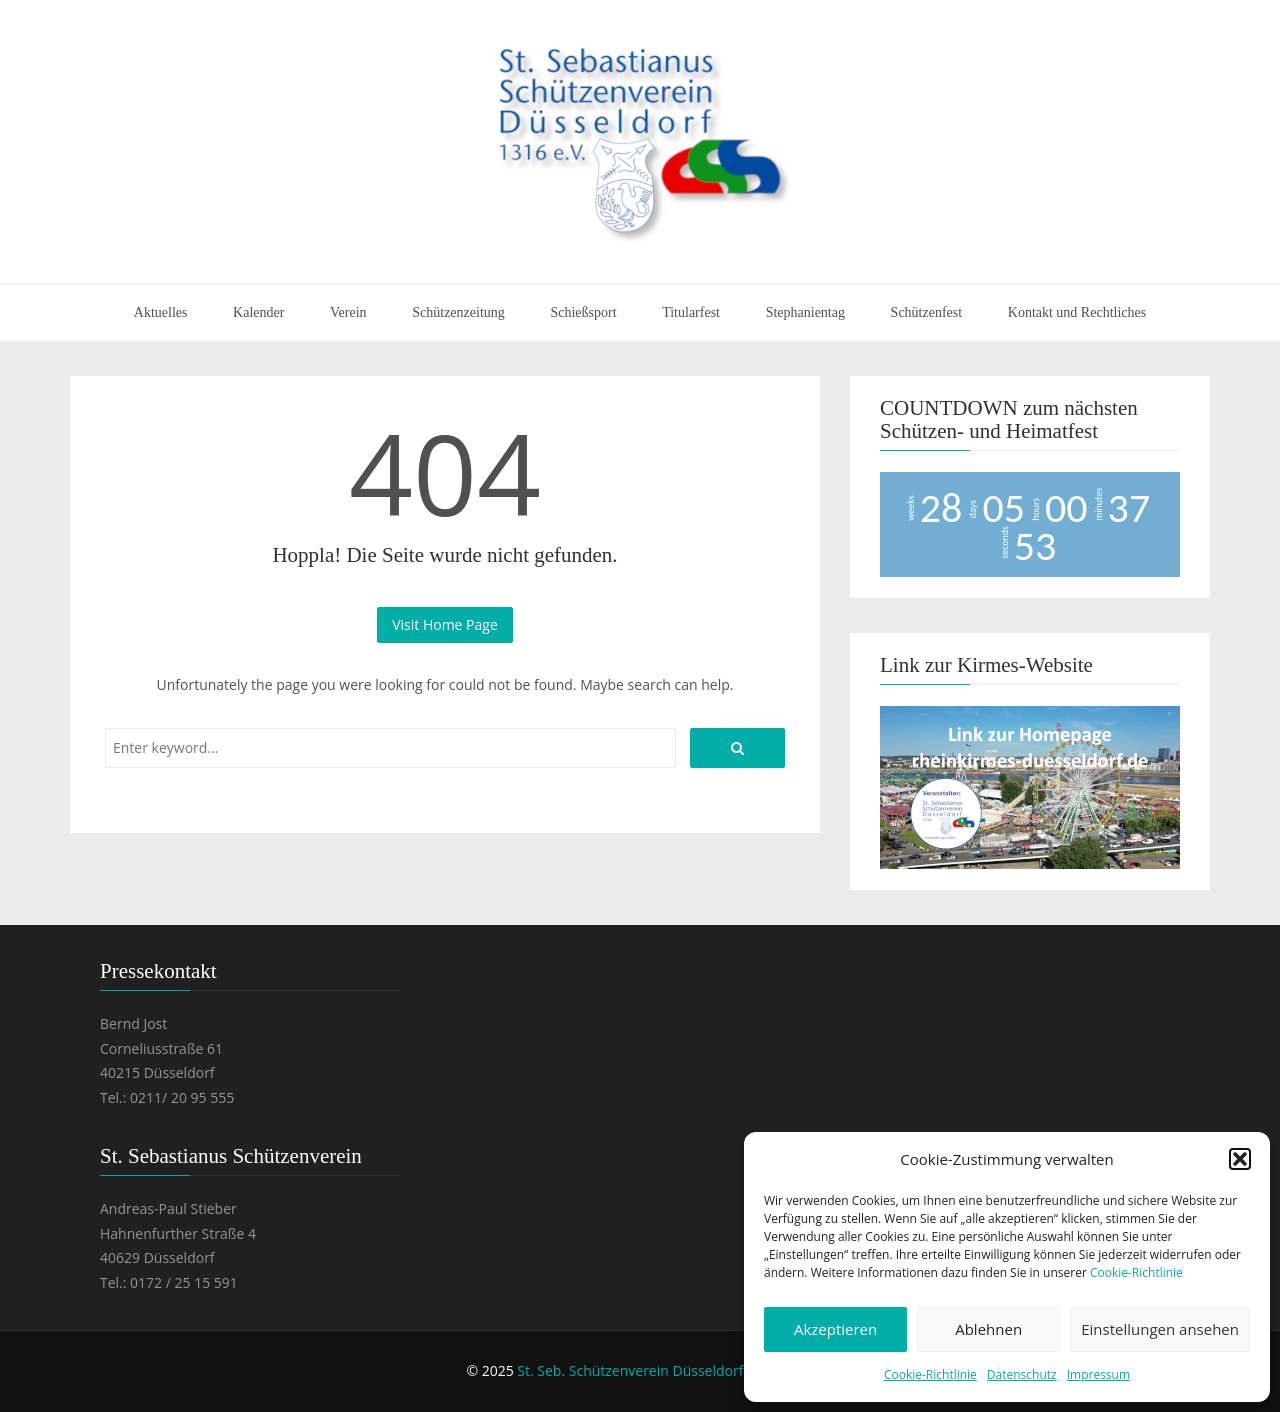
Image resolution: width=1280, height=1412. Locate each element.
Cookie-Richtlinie (1136, 1272)
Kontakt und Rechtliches (1077, 312)
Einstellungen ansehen (1160, 1329)
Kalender (258, 312)
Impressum (1098, 1374)
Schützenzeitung (458, 312)
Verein (348, 312)
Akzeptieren (835, 1329)
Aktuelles (161, 312)
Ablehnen (988, 1329)
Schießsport (583, 312)
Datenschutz (1022, 1374)
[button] (1240, 1159)
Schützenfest (927, 312)
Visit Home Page (445, 624)
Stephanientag (805, 312)
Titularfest (691, 312)
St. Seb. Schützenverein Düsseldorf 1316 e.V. (661, 1370)
